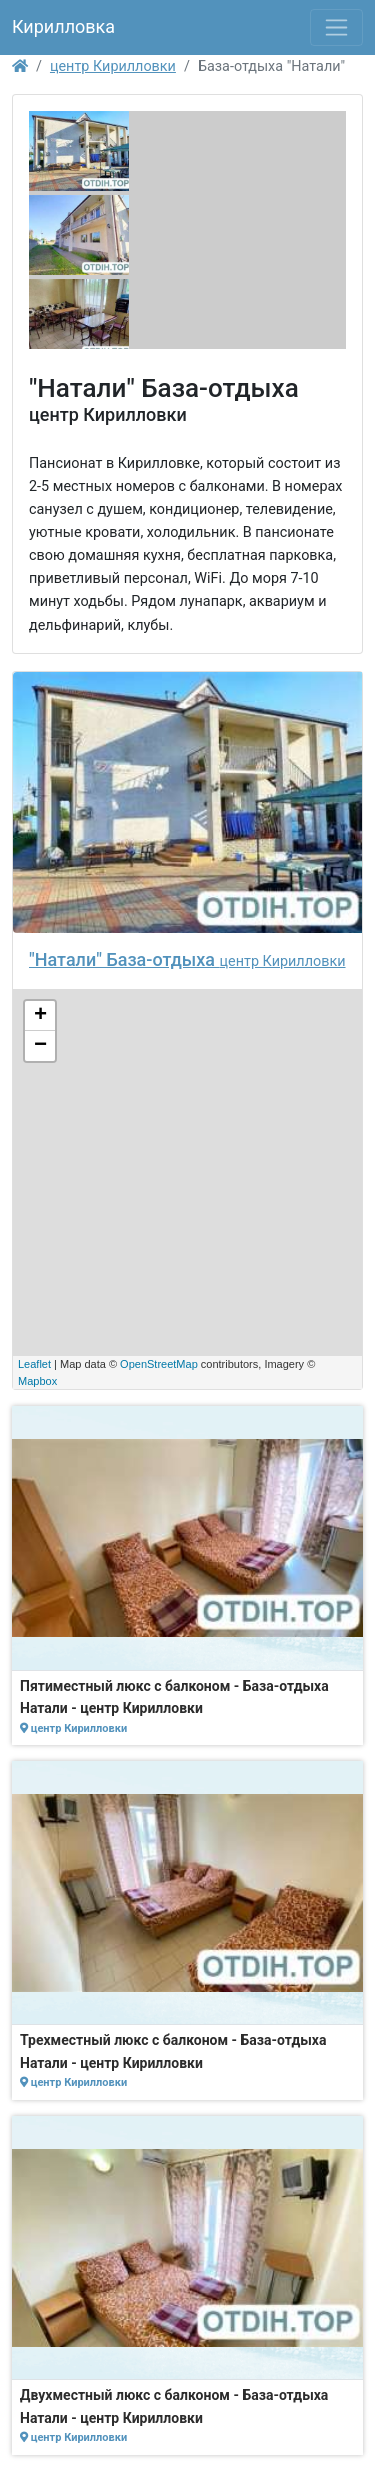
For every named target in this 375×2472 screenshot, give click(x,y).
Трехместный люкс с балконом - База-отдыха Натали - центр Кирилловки (173, 2051)
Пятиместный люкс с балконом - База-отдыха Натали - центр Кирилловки (174, 1697)
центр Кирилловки (113, 66)
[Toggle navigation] (336, 27)
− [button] (40, 1046)
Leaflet (34, 1364)
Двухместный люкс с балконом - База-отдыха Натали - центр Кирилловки (174, 2406)
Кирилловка (63, 26)
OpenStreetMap (159, 1364)
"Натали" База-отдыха (124, 959)
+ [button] (40, 1016)
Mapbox (37, 1381)
